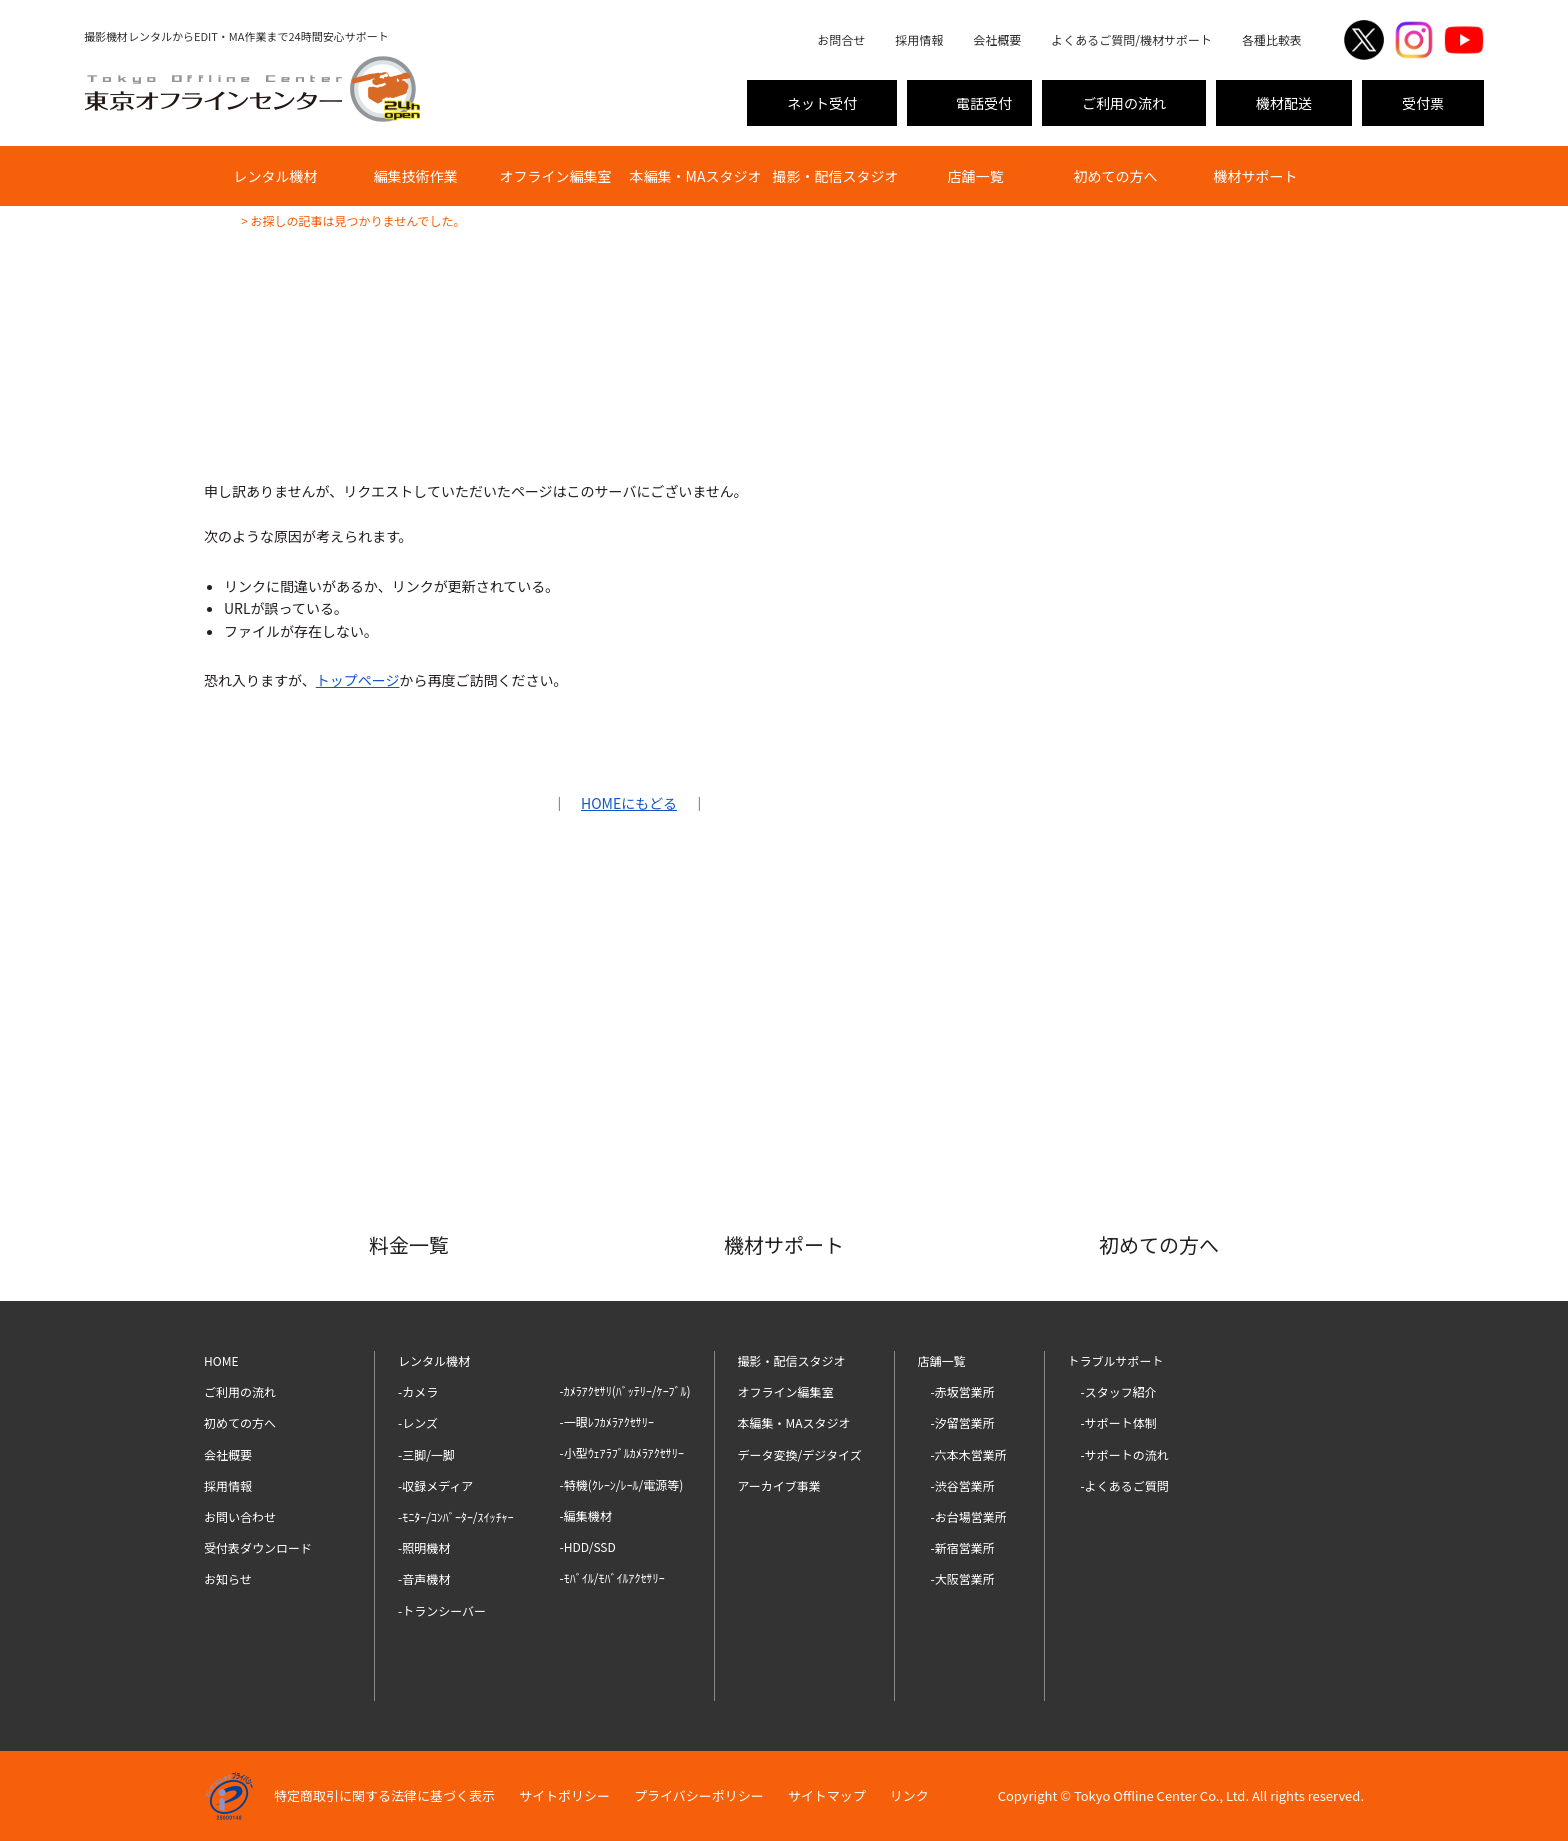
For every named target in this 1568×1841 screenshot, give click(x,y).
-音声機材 (424, 1578)
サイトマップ (827, 1795)
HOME (221, 1360)
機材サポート (1256, 176)
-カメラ (418, 1391)
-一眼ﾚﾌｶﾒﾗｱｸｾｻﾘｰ (607, 1421)
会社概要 (997, 39)
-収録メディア (435, 1485)
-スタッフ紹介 (1119, 1391)
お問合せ (841, 39)
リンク (909, 1795)
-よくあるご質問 (1125, 1485)
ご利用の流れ (1124, 103)
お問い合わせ (240, 1516)
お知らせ (228, 1578)
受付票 (1423, 103)
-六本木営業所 (969, 1454)
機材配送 (1284, 103)
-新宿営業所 (963, 1547)
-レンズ (418, 1422)
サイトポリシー (564, 1795)
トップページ (358, 680)
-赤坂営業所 (963, 1391)
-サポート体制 (1119, 1422)
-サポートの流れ (1125, 1454)
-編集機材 (586, 1515)
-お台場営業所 (969, 1516)
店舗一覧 (976, 176)
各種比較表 (1272, 39)
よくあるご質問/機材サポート (1131, 39)
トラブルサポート (1116, 1360)
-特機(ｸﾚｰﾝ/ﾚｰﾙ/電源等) (622, 1484)
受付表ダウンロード (258, 1547)
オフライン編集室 (556, 176)
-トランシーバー (442, 1610)
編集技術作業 (416, 176)
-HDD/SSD (588, 1546)
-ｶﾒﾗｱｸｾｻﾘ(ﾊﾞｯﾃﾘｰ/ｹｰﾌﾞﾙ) (625, 1390)
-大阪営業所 (963, 1578)
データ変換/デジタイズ (800, 1454)
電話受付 (984, 103)
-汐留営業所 (963, 1422)
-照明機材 (424, 1547)
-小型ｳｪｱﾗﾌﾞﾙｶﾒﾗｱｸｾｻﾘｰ (622, 1452)
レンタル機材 (276, 176)
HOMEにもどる (629, 803)
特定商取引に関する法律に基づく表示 (384, 1795)
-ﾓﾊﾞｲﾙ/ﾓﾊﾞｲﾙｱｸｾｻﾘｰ (612, 1577)
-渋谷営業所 (963, 1485)
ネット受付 (822, 103)
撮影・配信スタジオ (836, 176)
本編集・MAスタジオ (696, 176)
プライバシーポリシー (699, 1795)
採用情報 (919, 39)
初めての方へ (1116, 176)
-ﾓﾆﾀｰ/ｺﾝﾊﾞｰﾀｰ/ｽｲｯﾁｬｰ (456, 1516)
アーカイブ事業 (779, 1485)
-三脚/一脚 (426, 1454)
